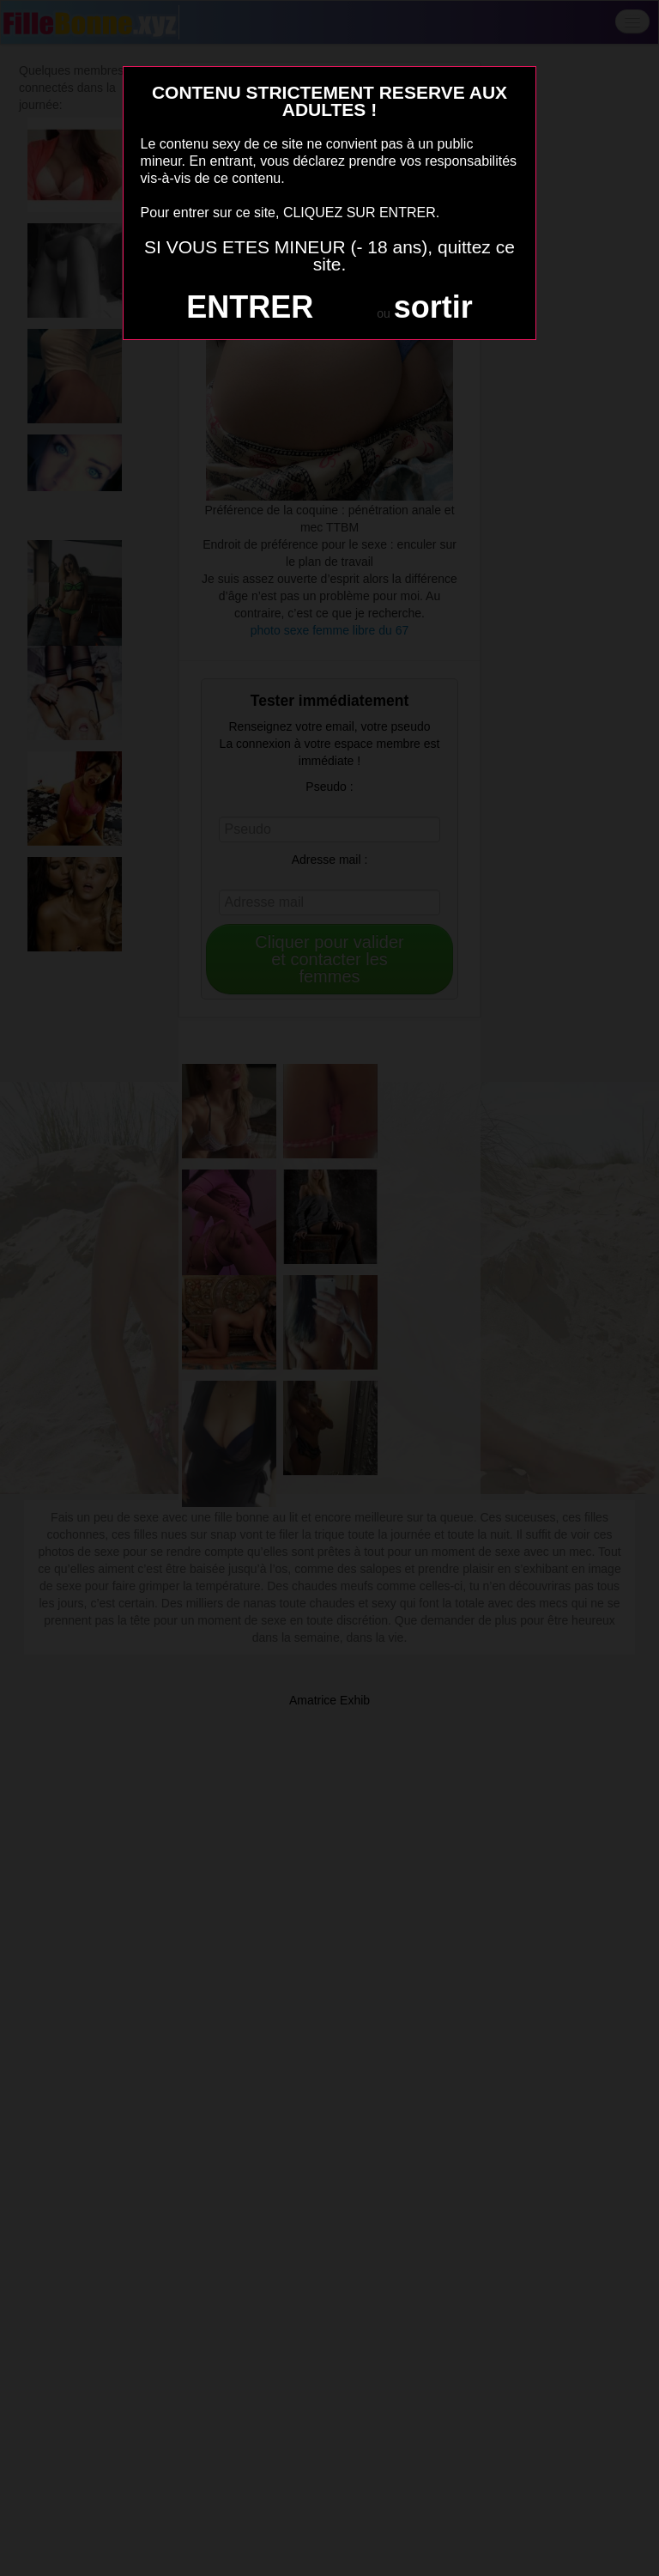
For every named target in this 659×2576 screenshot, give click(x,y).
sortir (433, 307)
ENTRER (249, 307)
